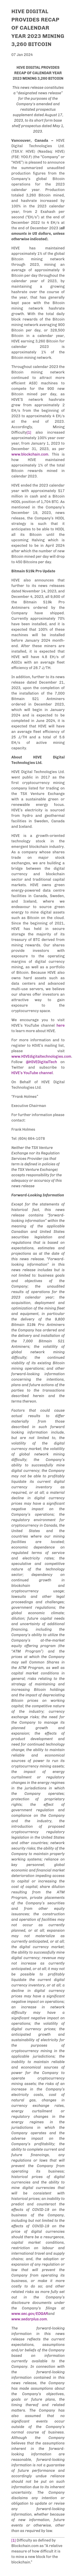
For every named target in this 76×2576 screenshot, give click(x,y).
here (61, 1025)
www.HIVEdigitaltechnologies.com (41, 1056)
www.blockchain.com (29, 454)
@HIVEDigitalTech (41, 1062)
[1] (29, 432)
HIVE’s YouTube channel (32, 1073)
